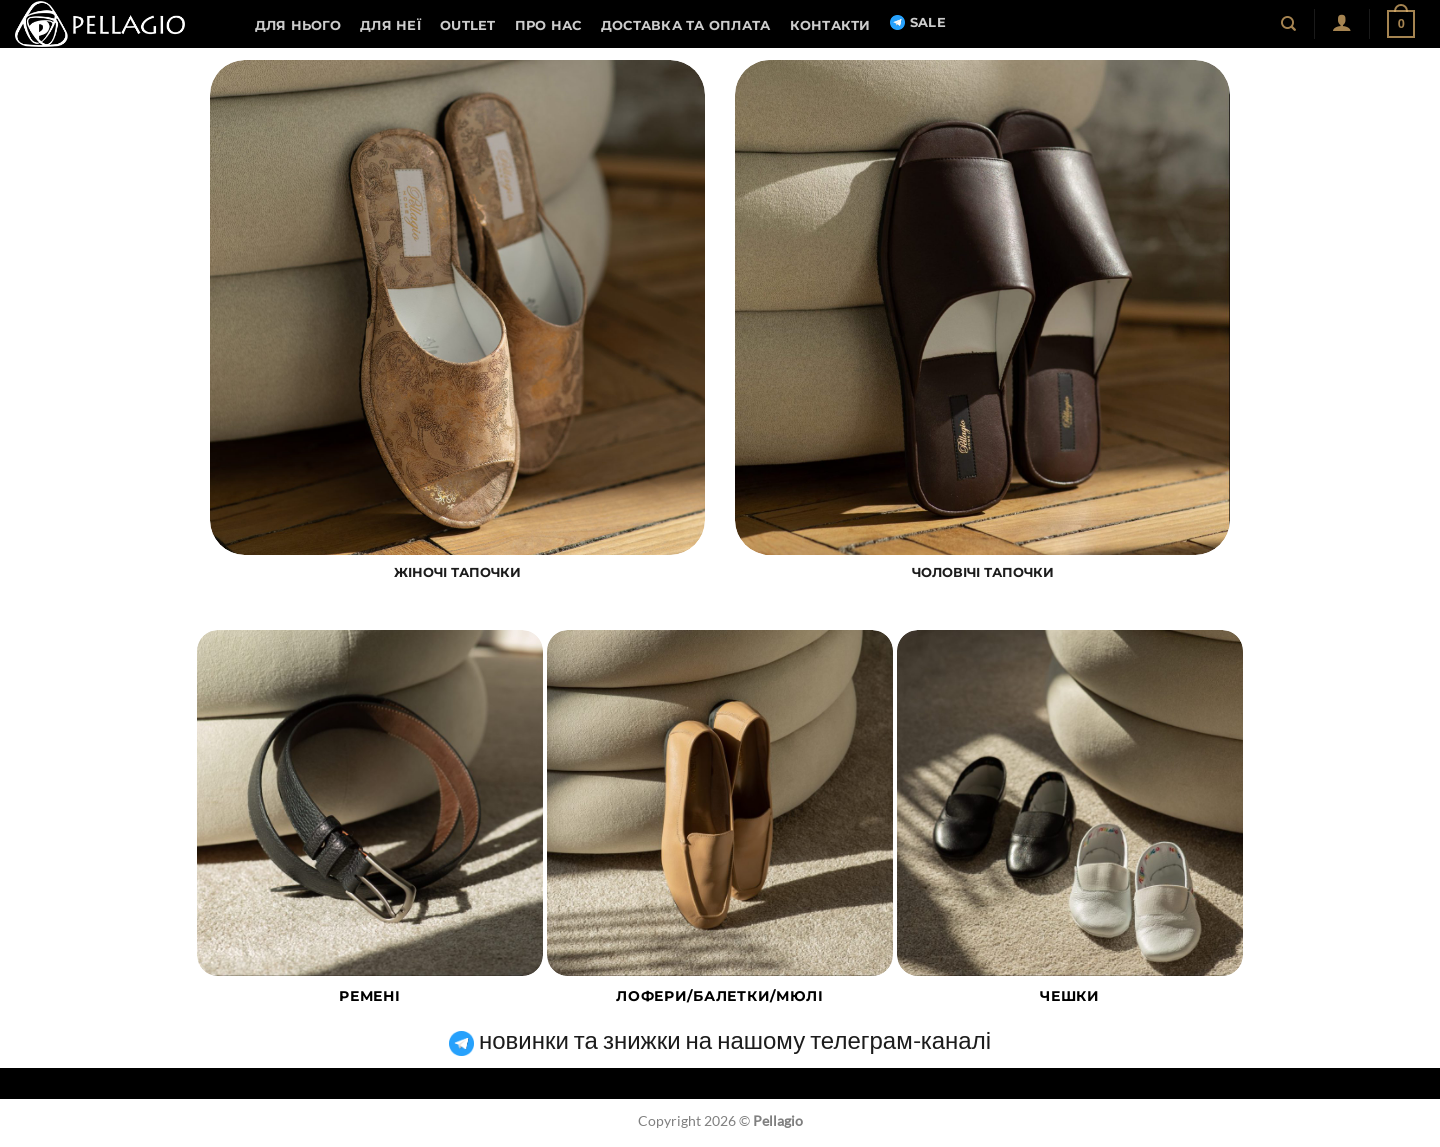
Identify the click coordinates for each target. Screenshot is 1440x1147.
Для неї (390, 25)
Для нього (298, 25)
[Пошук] (1289, 24)
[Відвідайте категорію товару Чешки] (1070, 829)
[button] (1341, 22)
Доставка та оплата (686, 25)
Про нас (548, 25)
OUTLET (468, 25)
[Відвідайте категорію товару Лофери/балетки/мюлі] (720, 829)
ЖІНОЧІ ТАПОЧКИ (457, 572)
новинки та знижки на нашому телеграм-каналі (720, 1039)
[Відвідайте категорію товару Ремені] (370, 829)
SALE (918, 23)
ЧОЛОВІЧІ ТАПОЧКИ (983, 572)
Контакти (830, 25)
